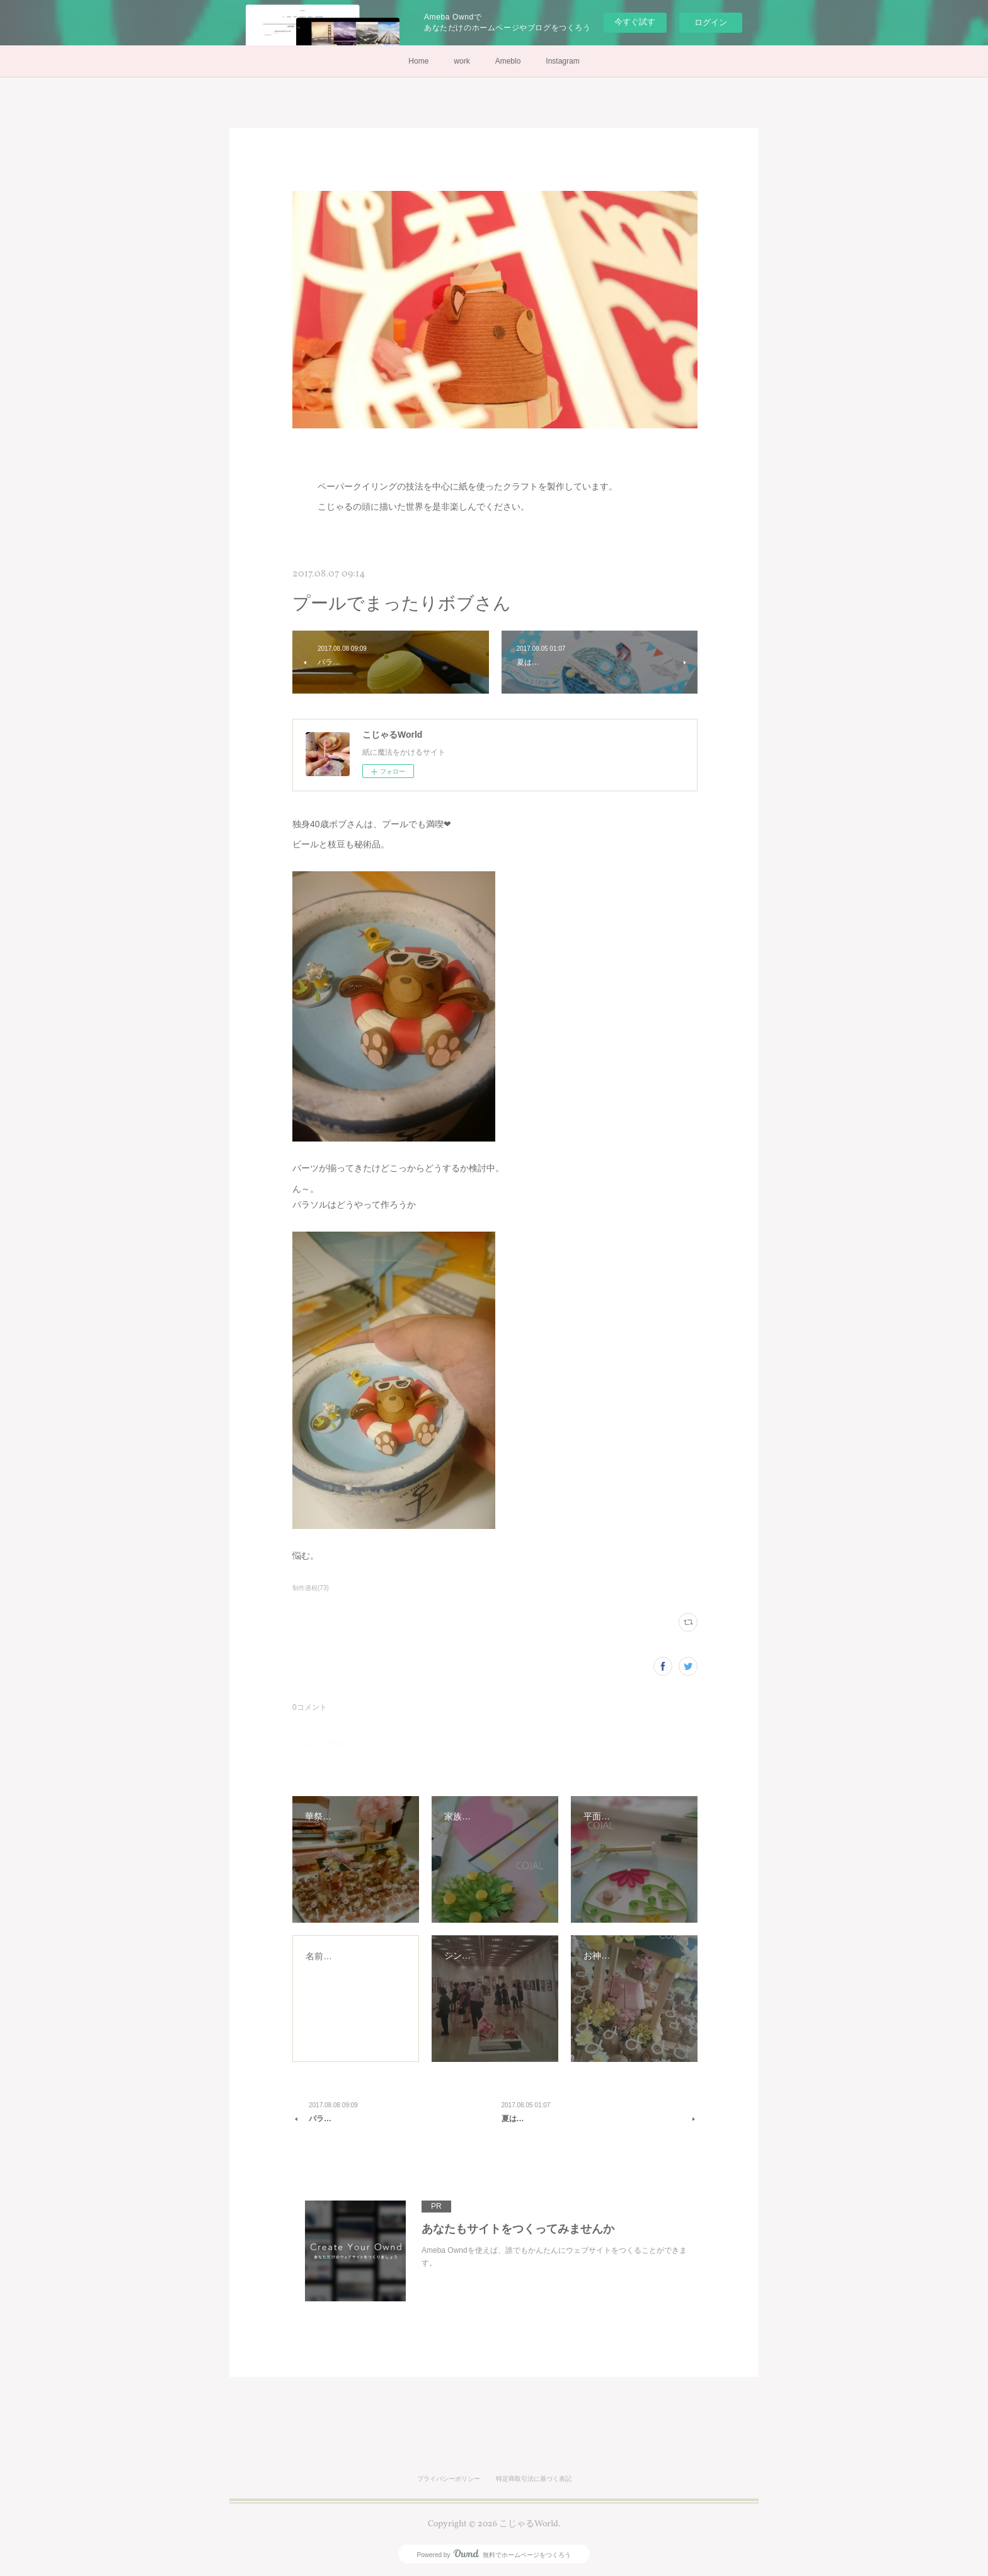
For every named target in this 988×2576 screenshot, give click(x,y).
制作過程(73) (310, 1587)
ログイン (710, 22)
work (461, 61)
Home (418, 61)
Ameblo (508, 61)
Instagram (562, 61)
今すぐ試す (634, 21)
